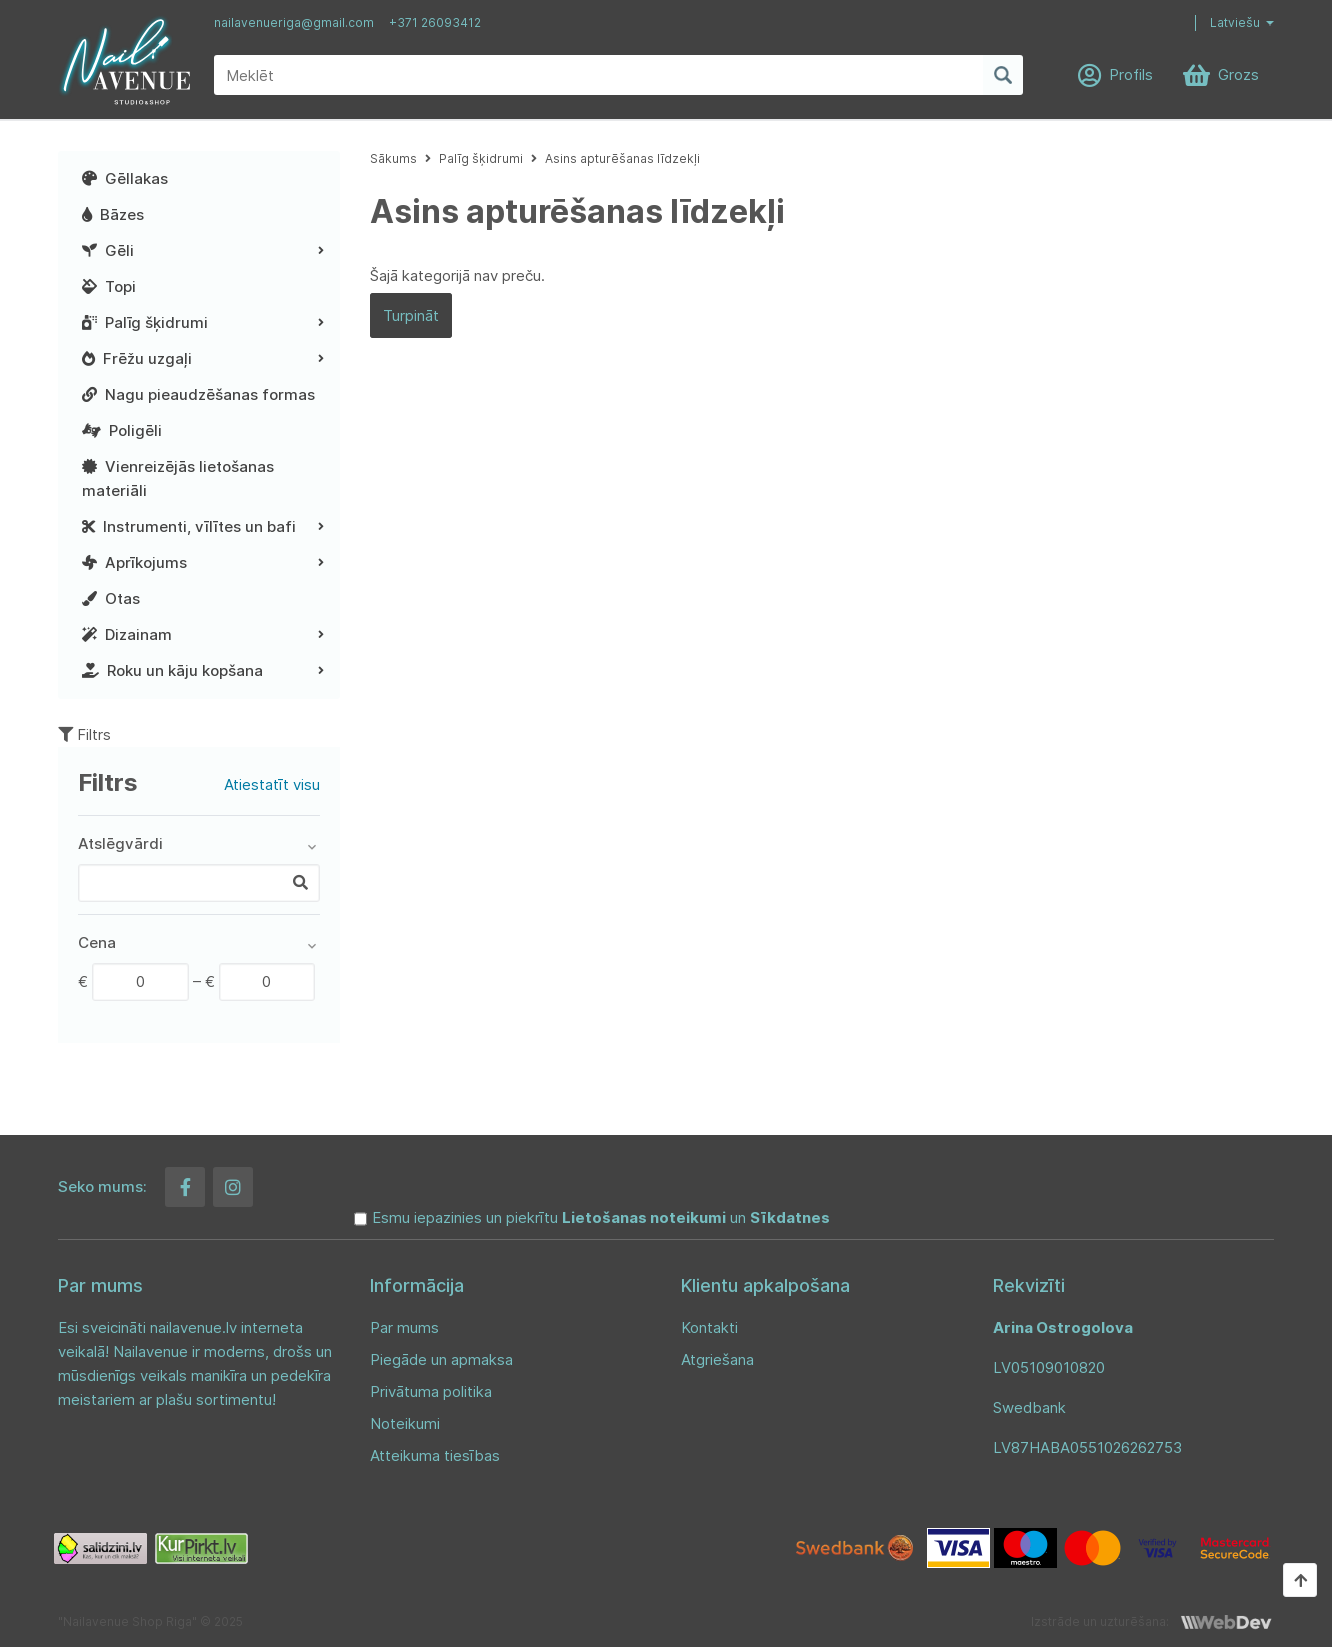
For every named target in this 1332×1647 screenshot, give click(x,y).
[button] (1227, 23)
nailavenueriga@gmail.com (294, 22)
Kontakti (709, 1327)
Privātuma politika (431, 1391)
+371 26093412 (435, 22)
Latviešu (1235, 22)
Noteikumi (405, 1423)
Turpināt (411, 315)
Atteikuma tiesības (435, 1455)
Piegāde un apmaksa (441, 1359)
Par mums (404, 1327)
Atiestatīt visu (272, 784)
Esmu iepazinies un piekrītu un (601, 1217)
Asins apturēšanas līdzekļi (622, 158)
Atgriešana (717, 1359)
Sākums (393, 158)
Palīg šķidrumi (481, 158)
